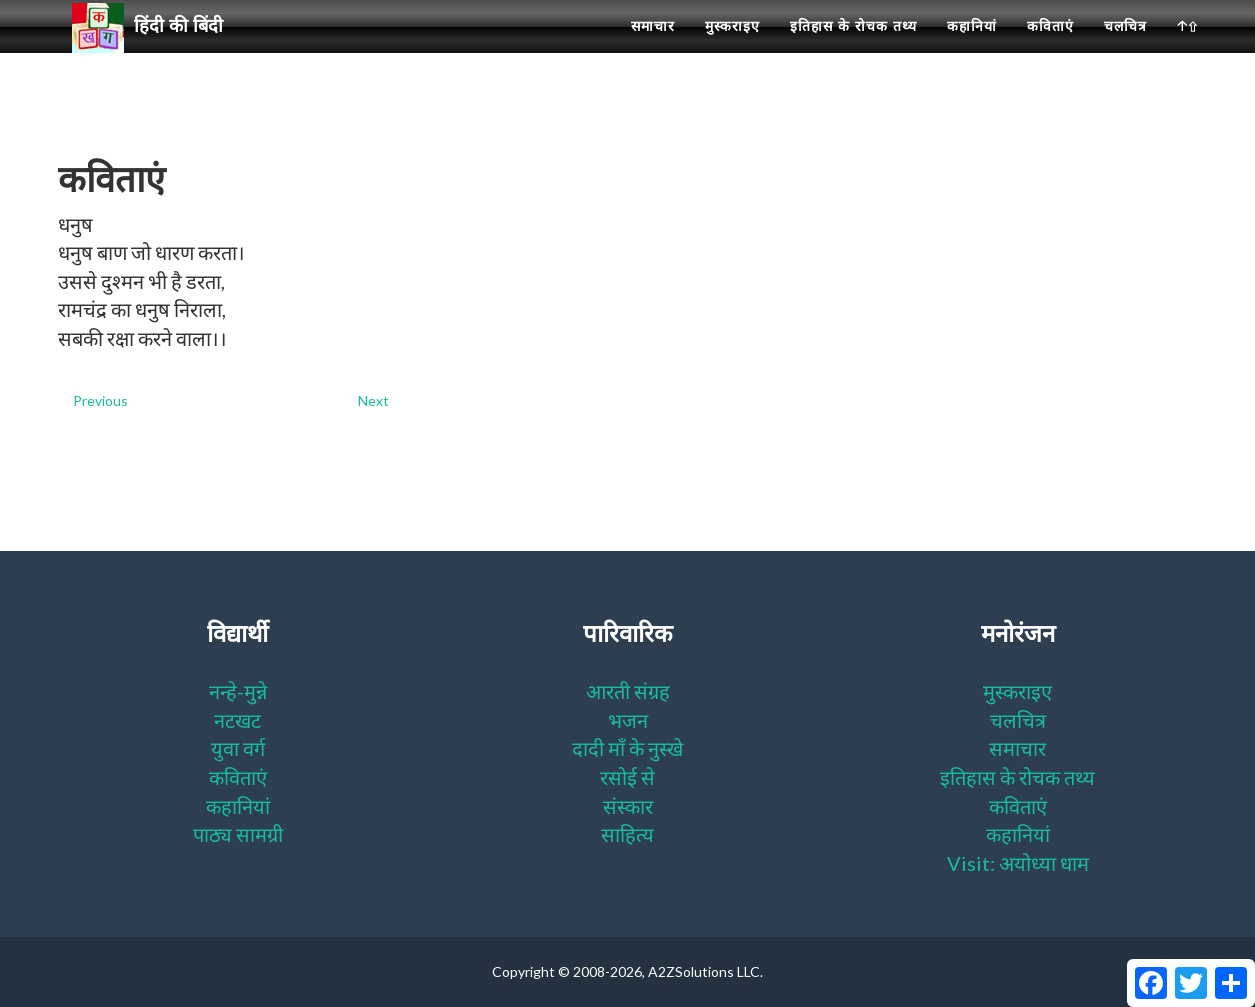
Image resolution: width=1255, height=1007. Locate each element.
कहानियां (972, 50)
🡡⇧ (1187, 50)
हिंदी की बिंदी (156, 51)
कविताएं (1050, 50)
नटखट (237, 720)
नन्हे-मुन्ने (238, 691)
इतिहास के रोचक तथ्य (853, 50)
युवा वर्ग (238, 748)
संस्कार (628, 806)
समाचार (653, 50)
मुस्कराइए (732, 50)
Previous (100, 400)
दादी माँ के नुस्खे (627, 748)
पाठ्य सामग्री (238, 834)
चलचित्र (1125, 50)
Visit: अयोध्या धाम (1018, 863)
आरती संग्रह (628, 691)
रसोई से (627, 777)
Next (373, 400)
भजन (628, 720)
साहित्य (627, 834)
